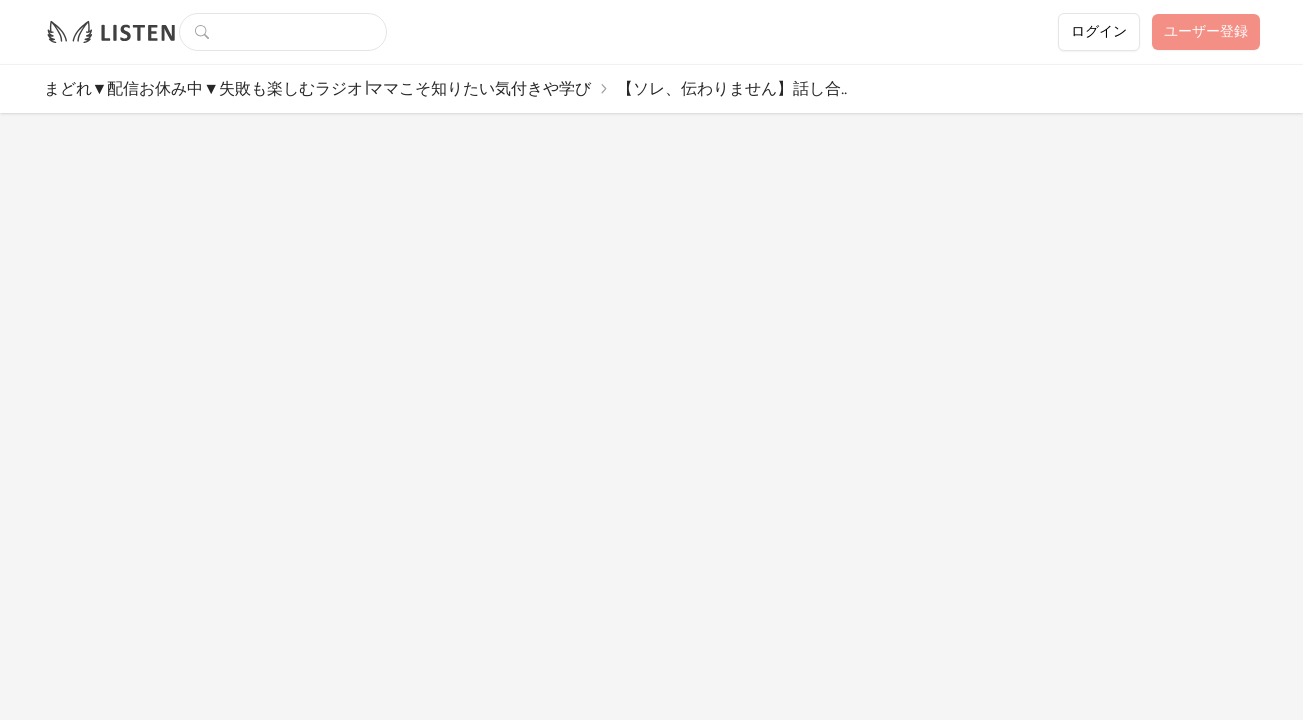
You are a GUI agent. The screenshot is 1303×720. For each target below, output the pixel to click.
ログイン (1099, 31)
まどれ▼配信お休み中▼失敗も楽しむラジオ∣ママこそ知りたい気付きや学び (318, 88)
